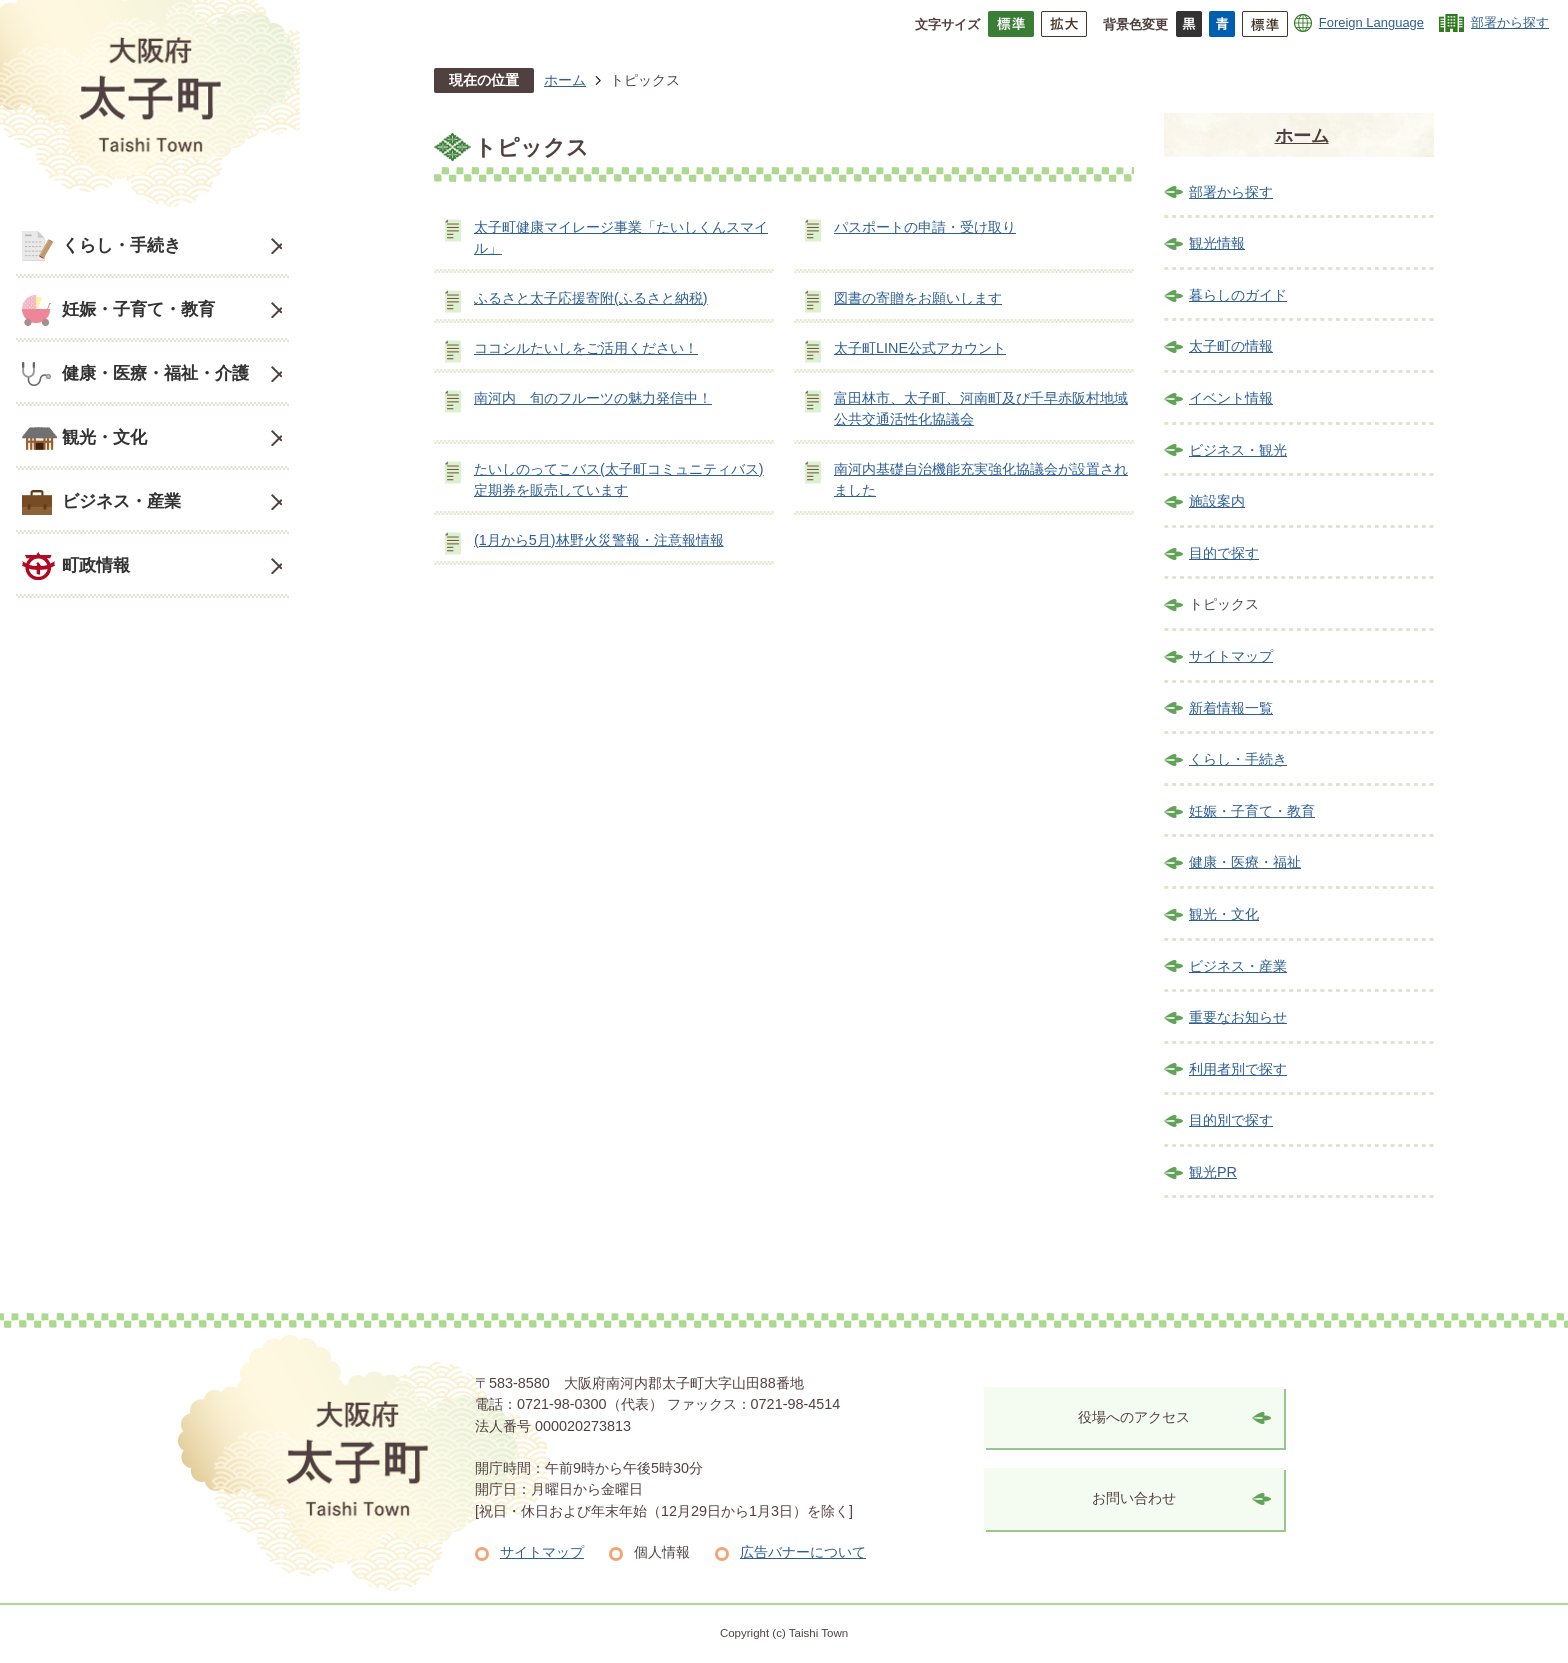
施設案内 (1217, 501)
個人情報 (662, 1552)
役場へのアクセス (1134, 1417)
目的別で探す (1231, 1120)
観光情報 (1217, 243)
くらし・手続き (121, 245)
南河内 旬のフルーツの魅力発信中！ (593, 398)
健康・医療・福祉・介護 (155, 373)
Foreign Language (1371, 22)
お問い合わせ (1134, 1498)
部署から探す (1510, 22)
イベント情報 (1231, 398)
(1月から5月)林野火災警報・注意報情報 (599, 540)
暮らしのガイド (1238, 295)
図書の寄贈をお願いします (918, 298)
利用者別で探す (1238, 1069)
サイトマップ (1231, 656)
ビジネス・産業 (121, 501)
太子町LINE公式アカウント (920, 348)
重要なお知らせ (1238, 1017)
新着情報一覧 (1231, 708)
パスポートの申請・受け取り (925, 227)
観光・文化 (104, 437)
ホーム (565, 80)
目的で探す (1224, 553)
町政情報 (96, 565)
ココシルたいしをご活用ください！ (586, 348)
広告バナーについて (803, 1552)
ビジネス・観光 (1238, 450)
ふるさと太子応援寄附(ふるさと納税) (591, 298)
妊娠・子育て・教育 (138, 309)
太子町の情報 (1231, 346)
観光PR (1213, 1172)
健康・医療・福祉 (1245, 862)
